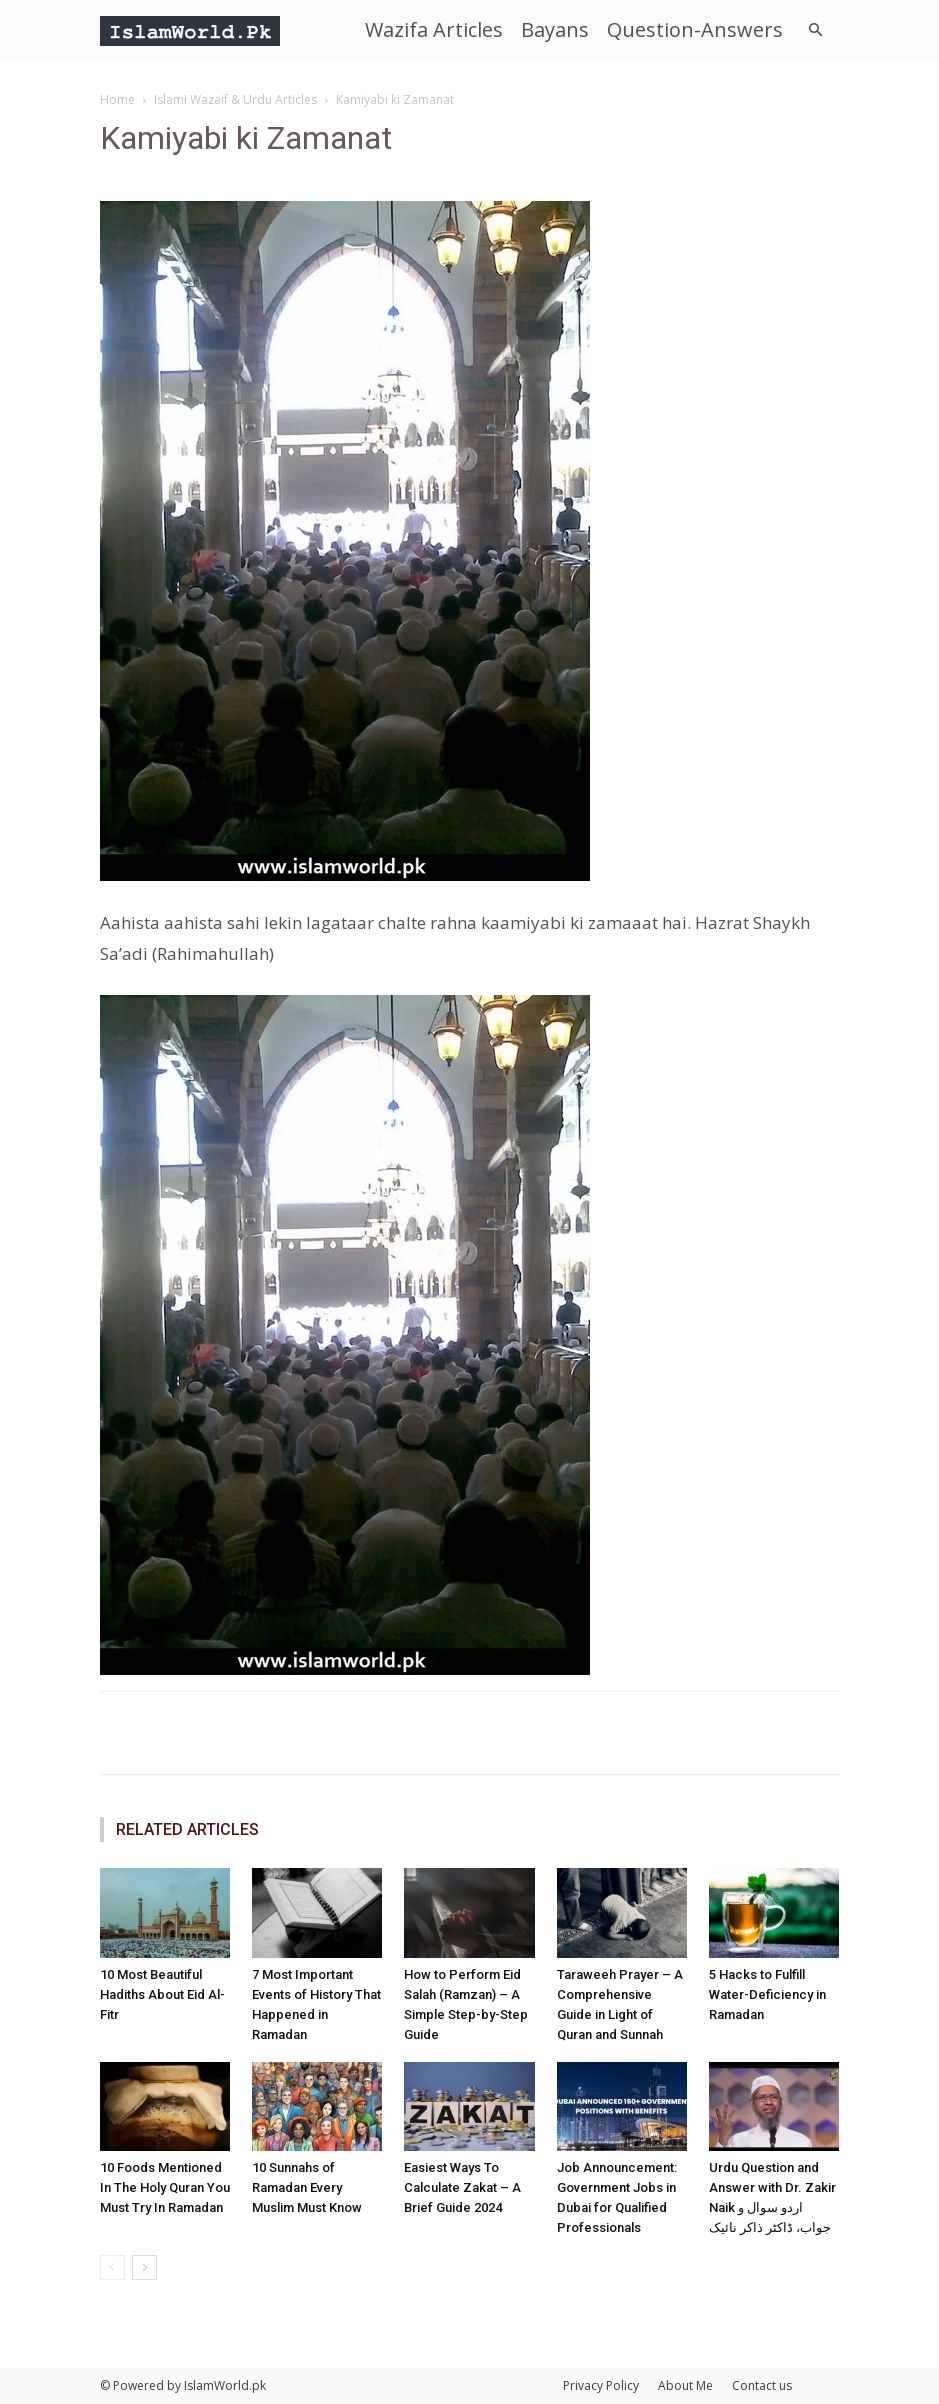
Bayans (555, 29)
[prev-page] (112, 2267)
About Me (685, 2385)
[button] (816, 30)
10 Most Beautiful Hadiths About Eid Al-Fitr (162, 1994)
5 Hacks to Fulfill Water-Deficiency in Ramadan (767, 1994)
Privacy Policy (601, 2385)
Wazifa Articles (434, 29)
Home (117, 99)
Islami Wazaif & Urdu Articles (235, 99)
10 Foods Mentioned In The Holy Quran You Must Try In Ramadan (165, 2187)
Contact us (762, 2385)
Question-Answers (695, 29)
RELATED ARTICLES (187, 1829)
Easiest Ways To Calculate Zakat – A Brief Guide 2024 (462, 2187)
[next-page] (144, 2267)
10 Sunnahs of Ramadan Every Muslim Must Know (307, 2187)
